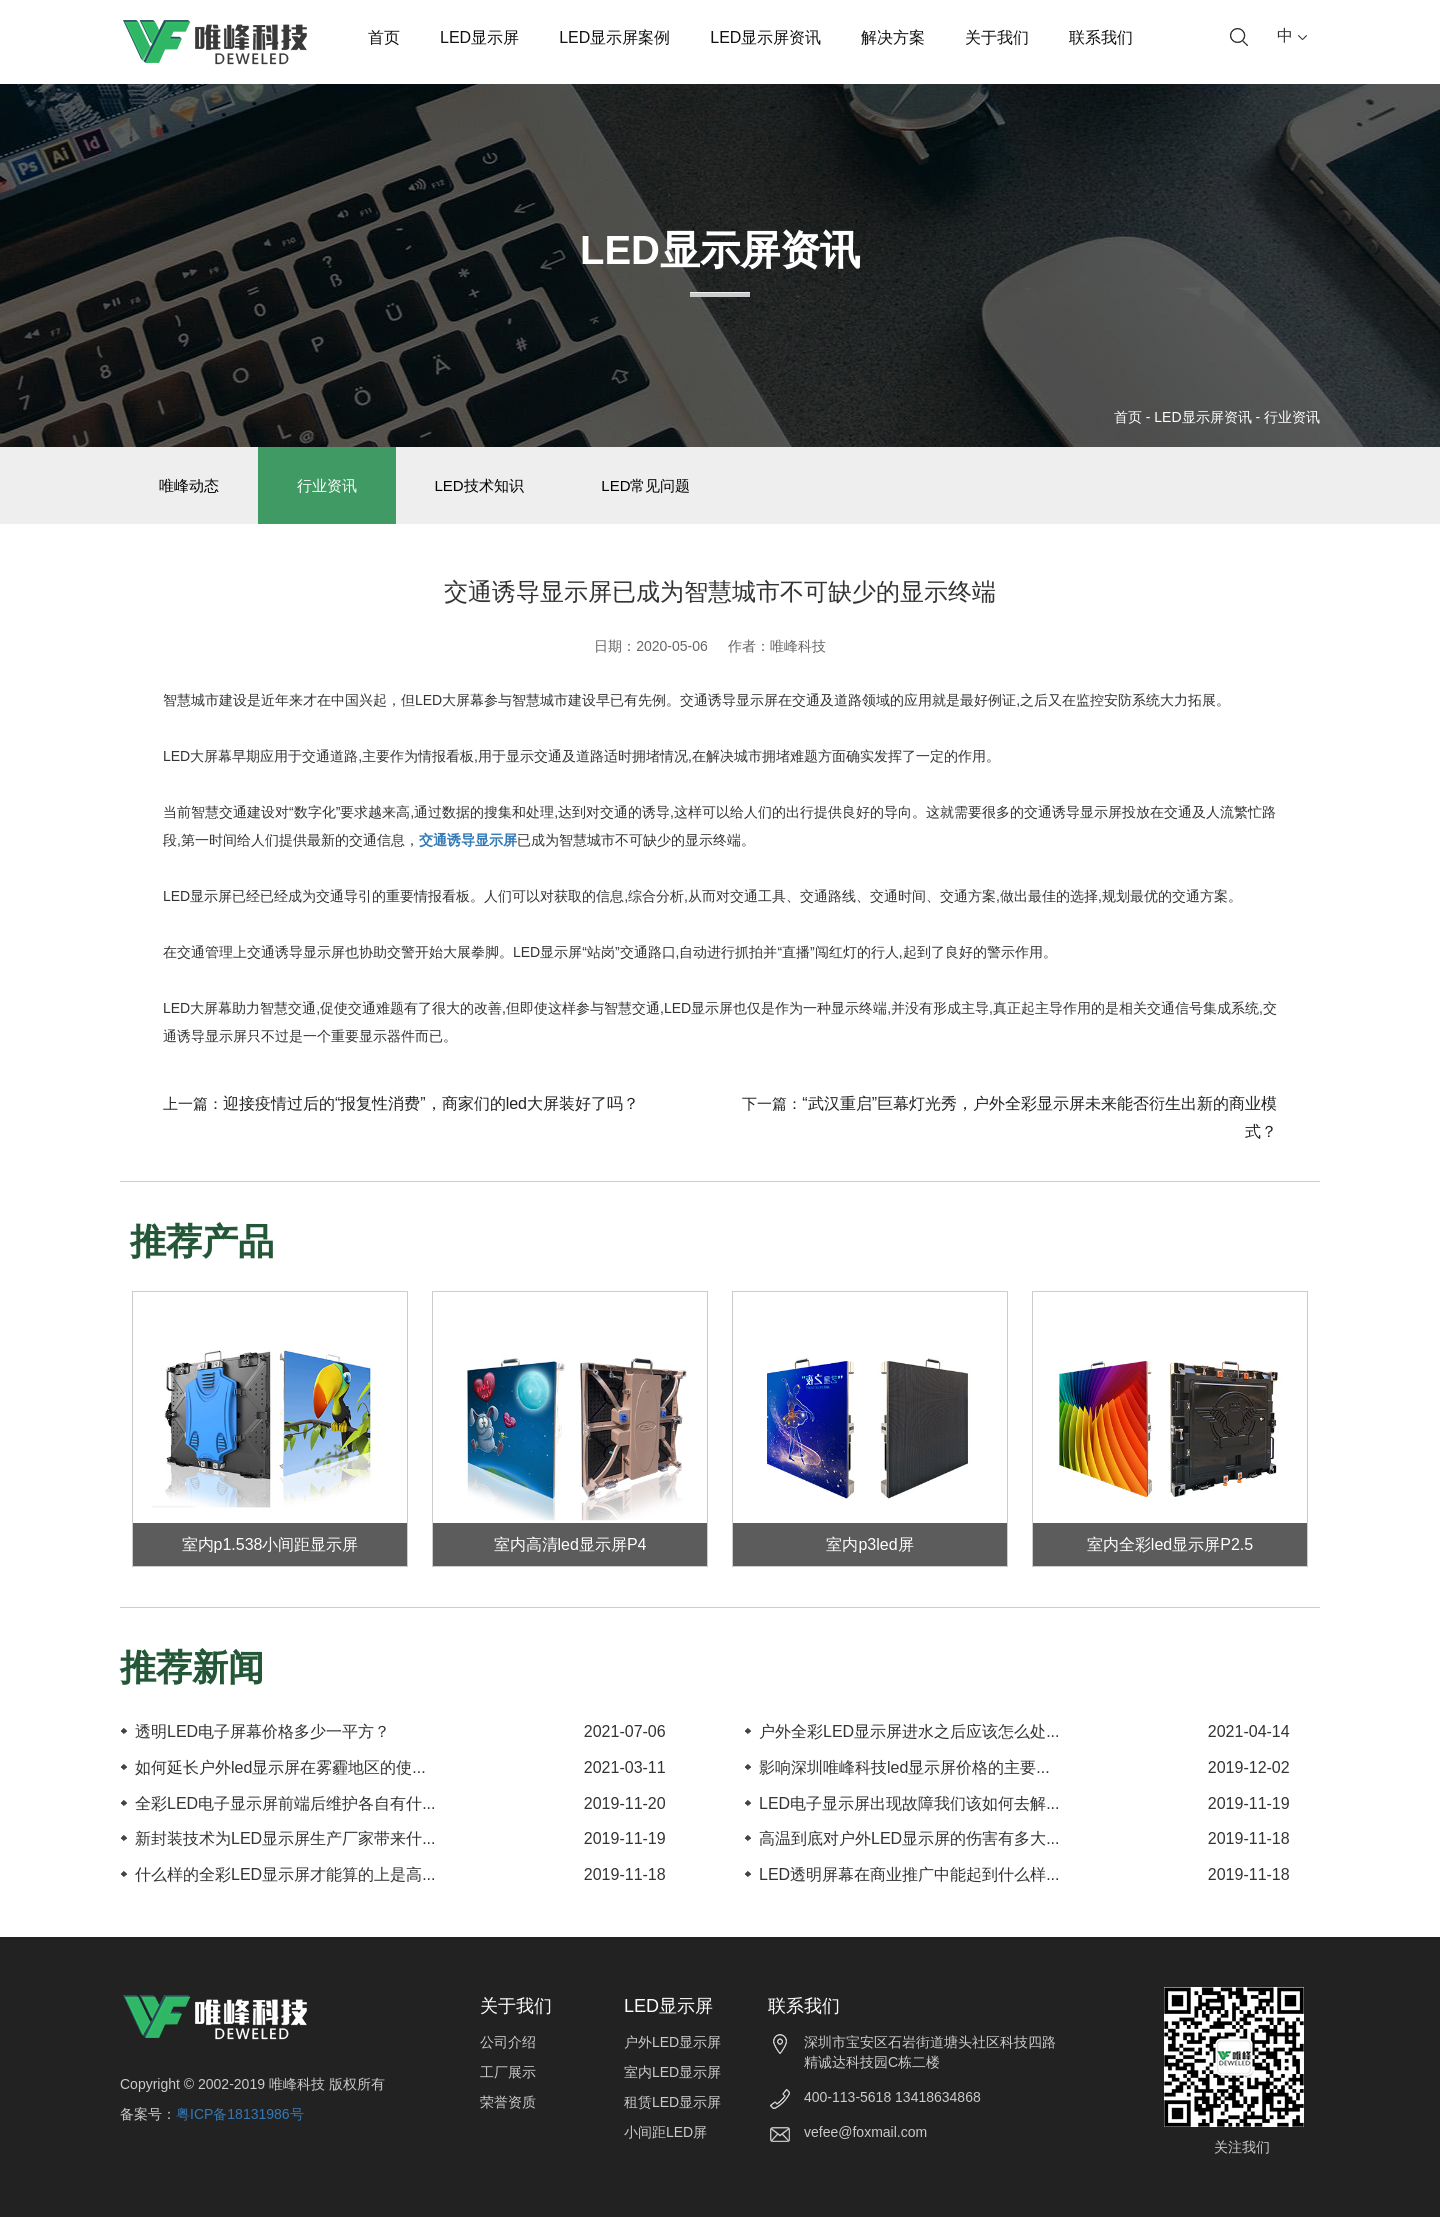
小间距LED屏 (665, 2136)
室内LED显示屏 (672, 2076)
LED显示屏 (479, 37)
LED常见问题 (660, 487)
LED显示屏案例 (614, 37)
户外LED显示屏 (672, 2046)
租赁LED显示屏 (672, 2106)
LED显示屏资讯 (765, 37)
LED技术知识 (489, 487)
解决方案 (893, 37)
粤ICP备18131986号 (240, 2118)
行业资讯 (1292, 417)
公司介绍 (508, 2046)
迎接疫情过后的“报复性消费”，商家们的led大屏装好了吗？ (431, 1107)
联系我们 (1101, 37)
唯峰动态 (191, 487)
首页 (384, 37)
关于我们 (997, 37)
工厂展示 (508, 2076)
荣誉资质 (508, 2106)
